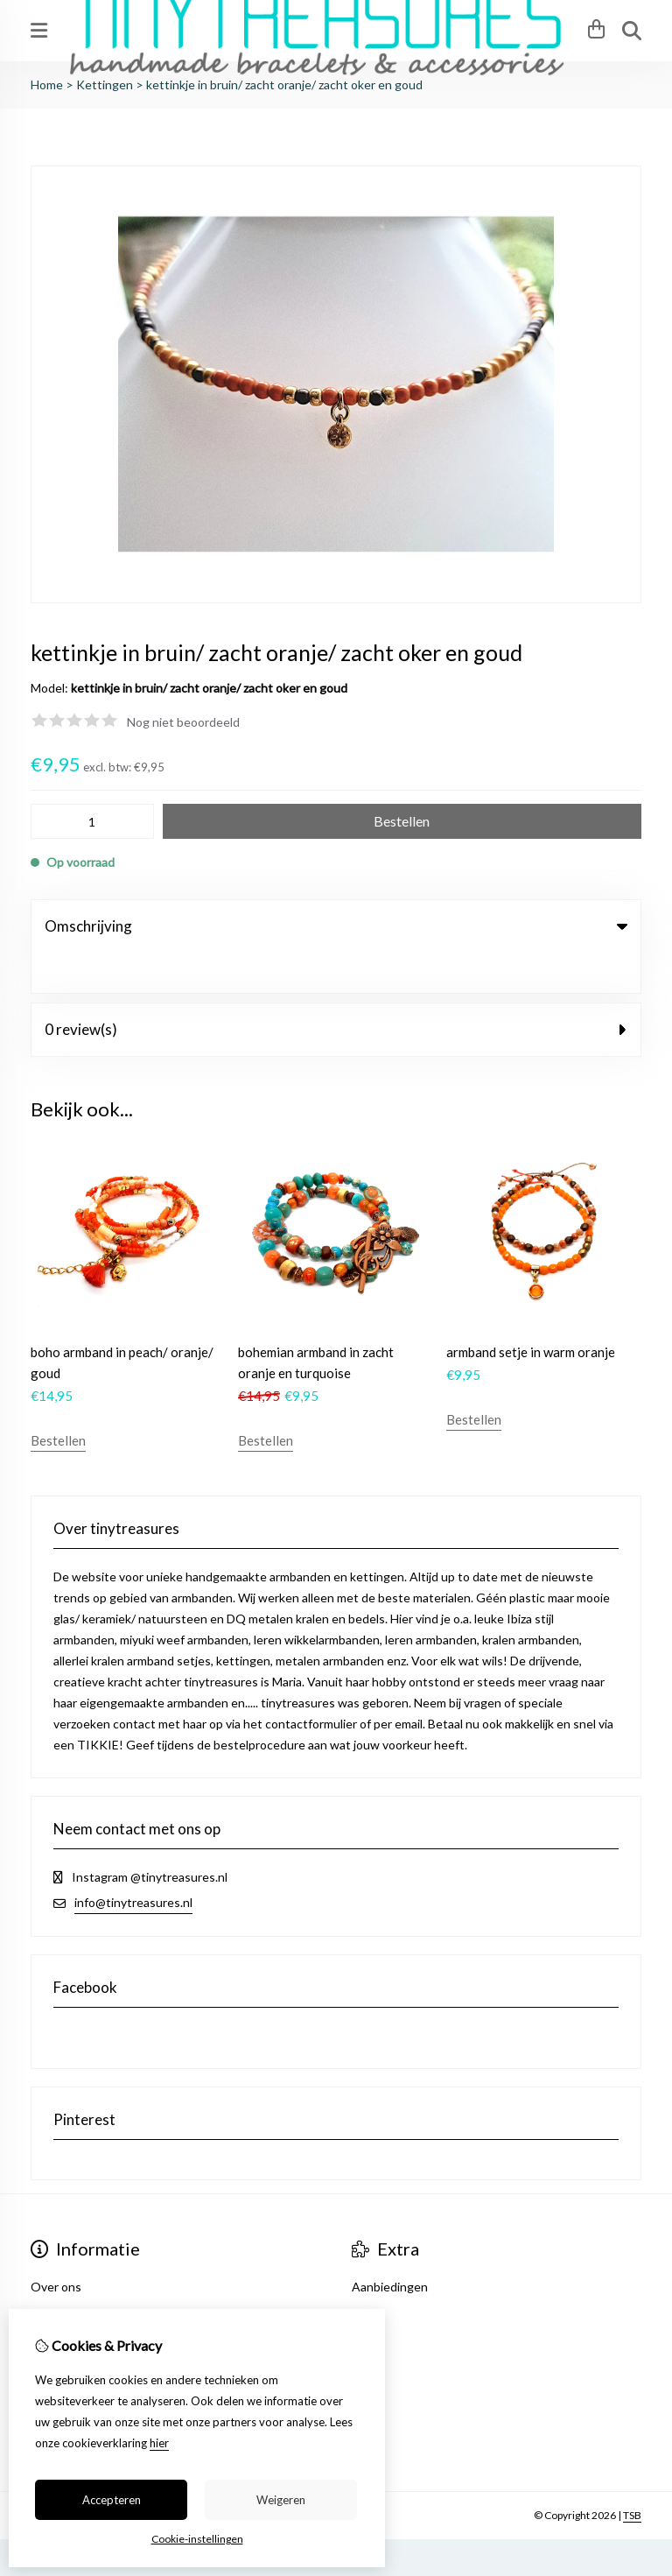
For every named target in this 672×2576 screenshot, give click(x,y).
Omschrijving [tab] (336, 926)
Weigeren (280, 2500)
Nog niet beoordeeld (183, 721)
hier (159, 2443)
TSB (632, 2474)
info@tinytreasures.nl (133, 1862)
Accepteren (111, 2500)
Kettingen (104, 84)
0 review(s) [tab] (336, 989)
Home (47, 84)
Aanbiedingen (390, 2246)
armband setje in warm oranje (530, 1312)
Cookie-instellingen (197, 2538)
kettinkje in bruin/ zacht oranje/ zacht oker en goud (284, 84)
